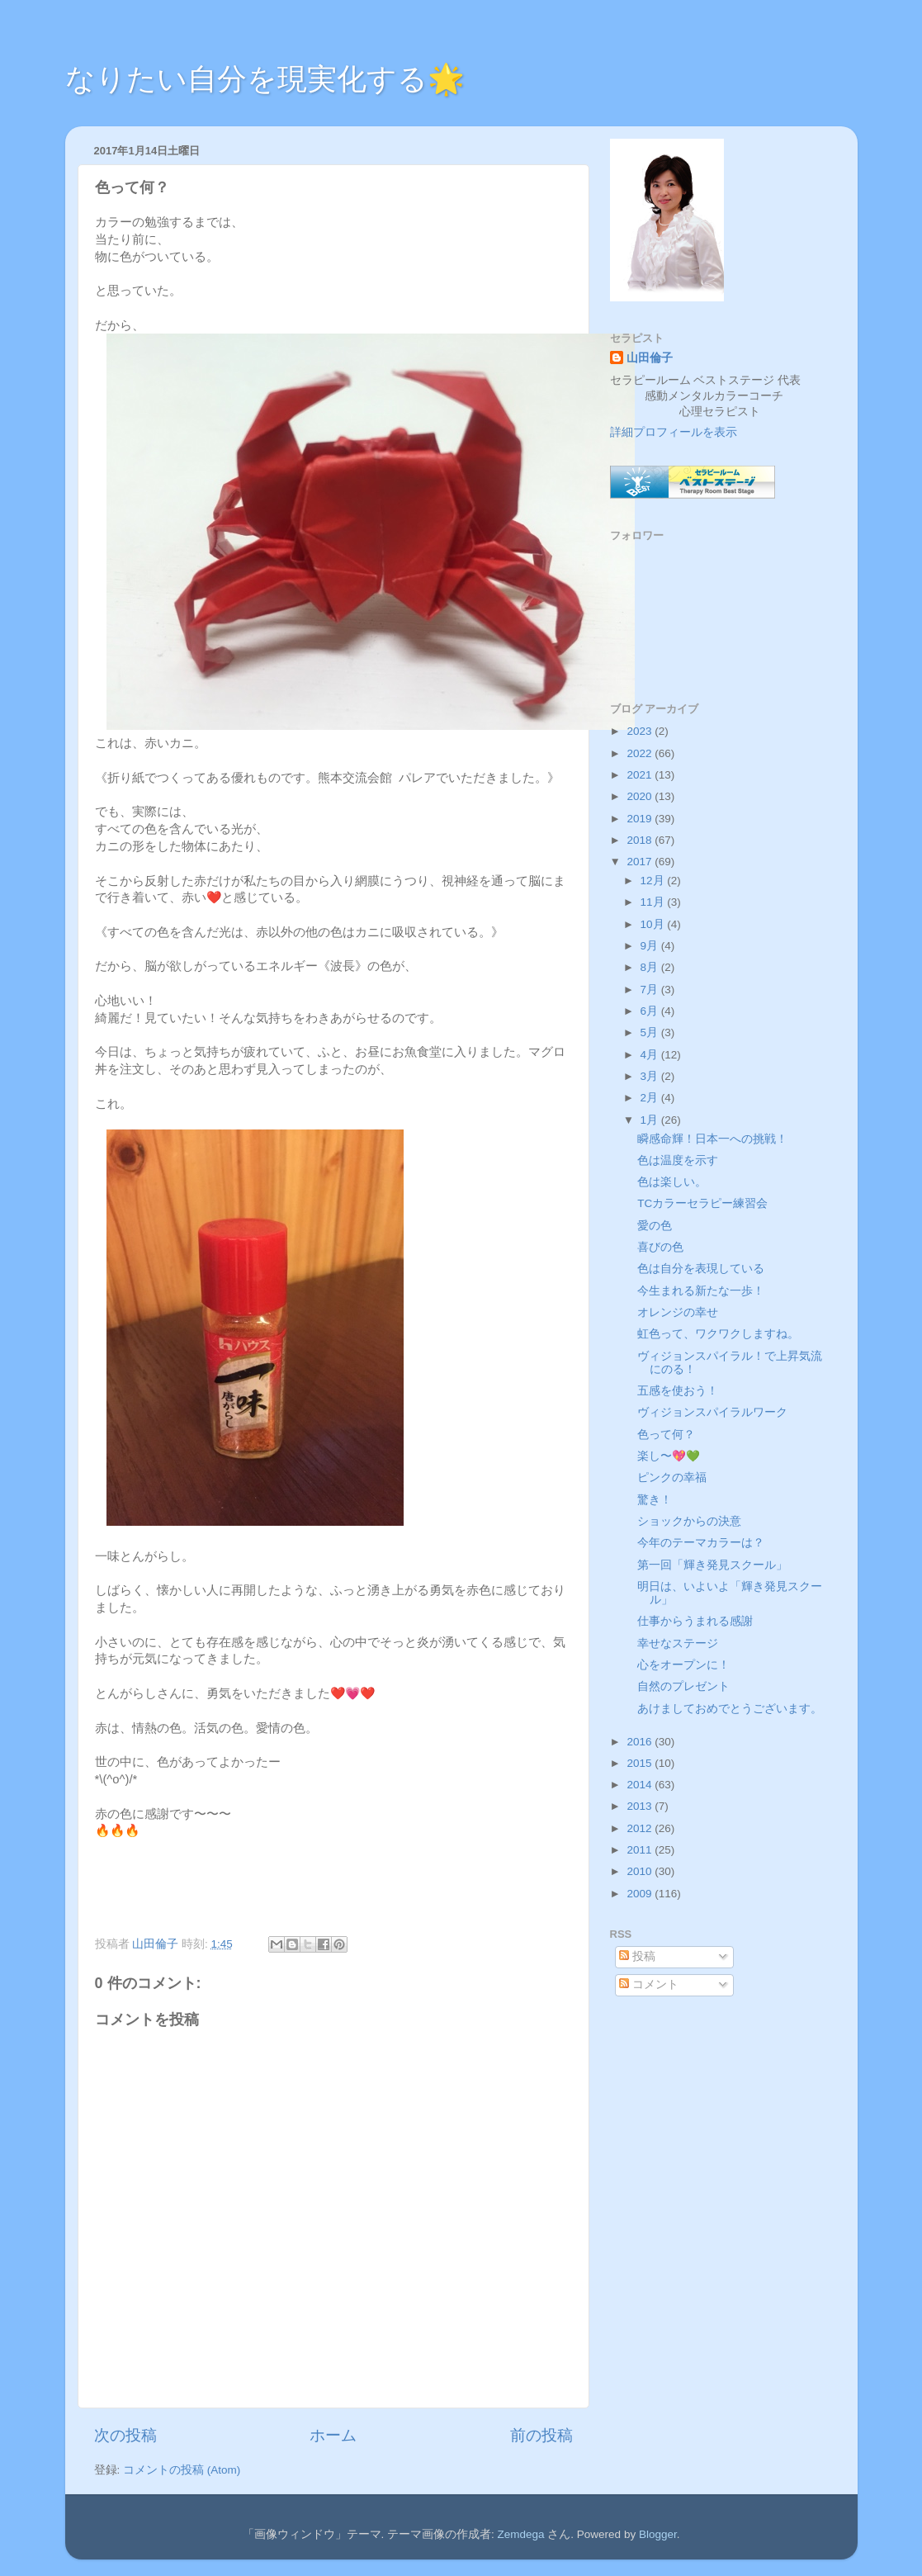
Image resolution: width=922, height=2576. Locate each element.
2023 (640, 731)
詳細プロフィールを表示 (673, 432)
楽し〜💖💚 (668, 1456)
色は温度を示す (677, 1160)
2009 (640, 1893)
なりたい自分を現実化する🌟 (265, 79)
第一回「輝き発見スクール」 (712, 1565)
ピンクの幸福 (672, 1477)
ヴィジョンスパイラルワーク (712, 1412)
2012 (640, 1828)
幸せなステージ (677, 1643)
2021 (640, 775)
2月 (651, 1097)
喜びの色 (660, 1247)
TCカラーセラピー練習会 (702, 1203)
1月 (651, 1120)
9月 (651, 946)
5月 (651, 1032)
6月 (651, 1011)
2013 (640, 1806)
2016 (640, 1741)
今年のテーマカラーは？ (700, 1543)
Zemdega (521, 2534)
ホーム (333, 2435)
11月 (654, 902)
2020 (640, 796)
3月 (651, 1076)
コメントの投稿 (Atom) (181, 2470)
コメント (648, 1984)
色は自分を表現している (700, 1268)
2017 (640, 861)
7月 (651, 989)
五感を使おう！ (677, 1391)
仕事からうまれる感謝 (695, 1621)
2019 (640, 818)
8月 (651, 967)
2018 (640, 840)
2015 (640, 1763)
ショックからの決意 (689, 1521)
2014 (640, 1784)
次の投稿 (125, 2435)
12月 (654, 880)
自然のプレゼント (683, 1686)
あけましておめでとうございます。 (729, 1708)
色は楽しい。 (672, 1182)
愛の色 (654, 1225)
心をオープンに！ (683, 1665)
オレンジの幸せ (677, 1312)
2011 (640, 1850)
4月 (651, 1055)
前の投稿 (541, 2435)
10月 (654, 924)
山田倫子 (649, 358)
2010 (640, 1871)
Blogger (658, 2534)
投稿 (637, 1956)
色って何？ (666, 1434)
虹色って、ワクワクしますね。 (718, 1334)
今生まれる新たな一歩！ (700, 1291)
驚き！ (654, 1500)
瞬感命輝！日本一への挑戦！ (712, 1139)
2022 (640, 753)
